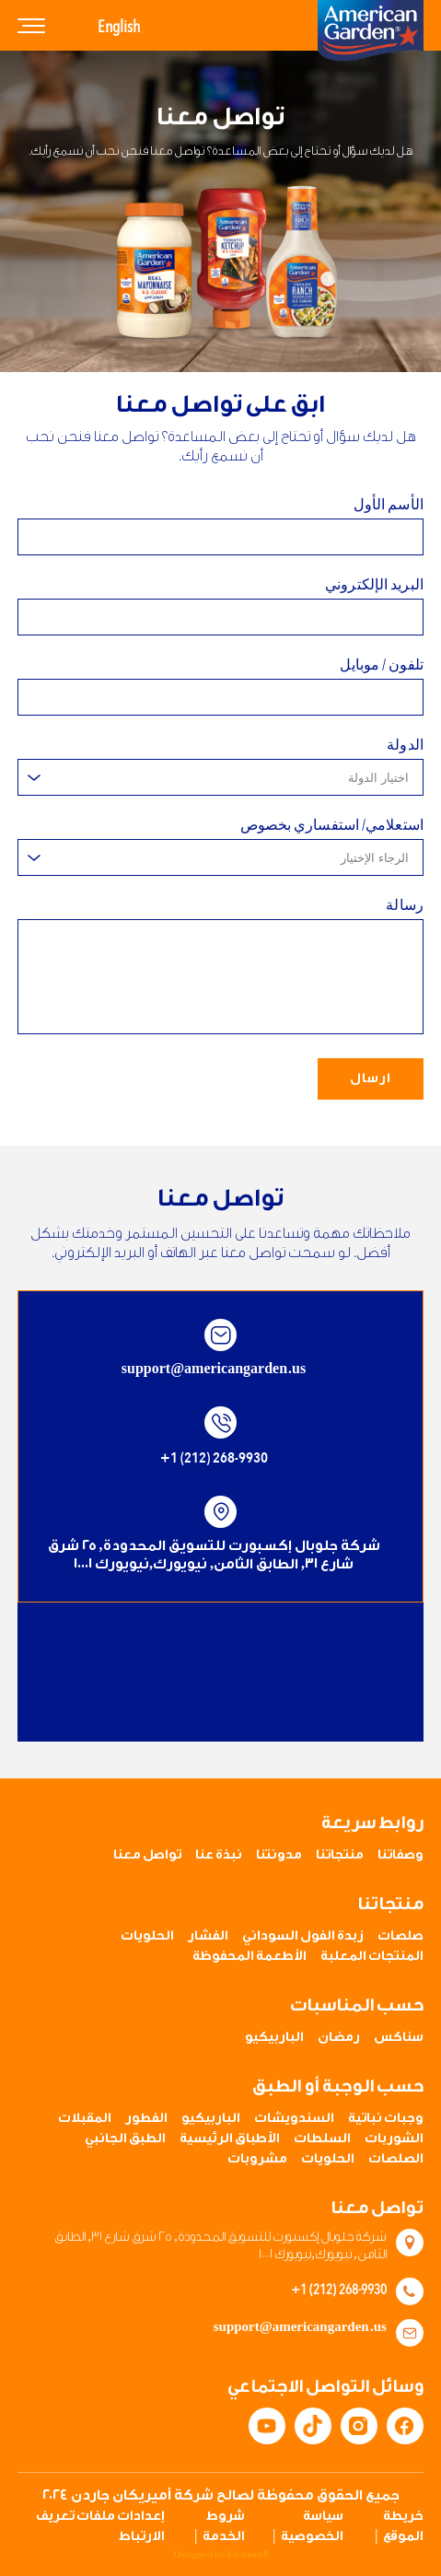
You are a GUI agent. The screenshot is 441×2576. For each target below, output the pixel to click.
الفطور (146, 2118)
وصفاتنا (400, 1854)
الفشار (208, 1936)
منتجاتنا (340, 1854)
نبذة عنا (218, 1854)
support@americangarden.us (214, 1371)
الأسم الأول (389, 505)
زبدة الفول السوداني (303, 1936)
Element (247, 2554)
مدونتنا (279, 1854)
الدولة (405, 747)
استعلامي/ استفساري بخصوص (332, 827)
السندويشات (294, 2118)
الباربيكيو (274, 2037)
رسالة (405, 907)
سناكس (399, 2037)
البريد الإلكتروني (374, 585)
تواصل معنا (147, 1854)
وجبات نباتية (386, 2118)
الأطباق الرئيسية (230, 2138)
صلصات (400, 1936)
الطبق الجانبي (125, 2138)
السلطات (322, 2138)
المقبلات (84, 2118)
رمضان (339, 2037)
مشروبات (257, 2158)
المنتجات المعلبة (372, 1956)
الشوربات (394, 2138)
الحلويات (147, 1936)
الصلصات (396, 2158)
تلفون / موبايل (381, 667)
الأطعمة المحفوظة (249, 1956)
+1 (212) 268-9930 (214, 1460)
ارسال (370, 1080)
